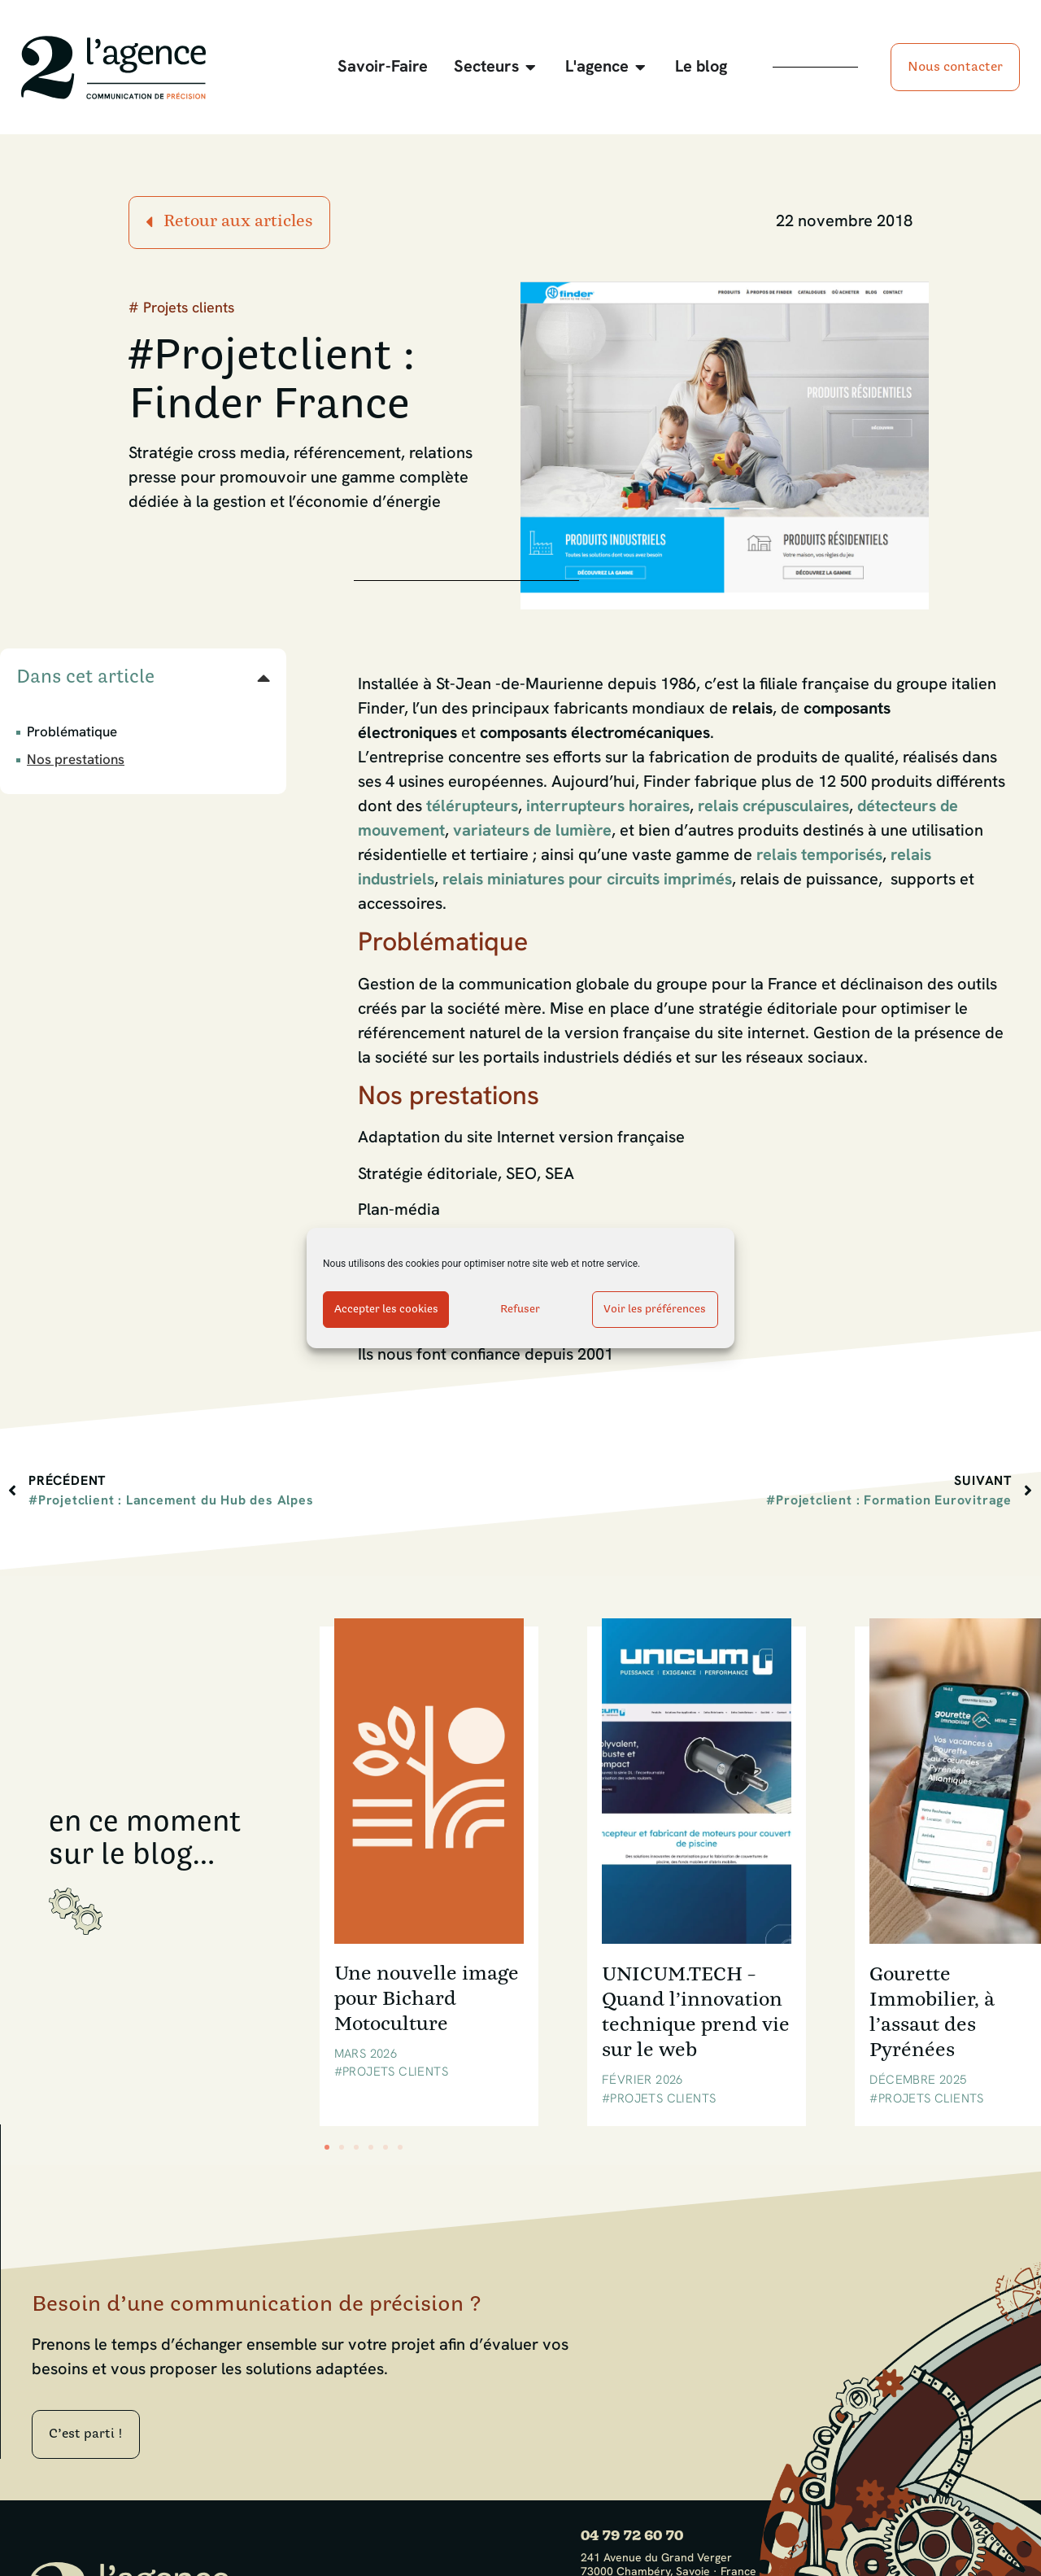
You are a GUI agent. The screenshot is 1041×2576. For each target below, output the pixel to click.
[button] (263, 677)
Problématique (72, 733)
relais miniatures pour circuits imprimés (587, 880)
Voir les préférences (654, 1309)
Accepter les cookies (386, 1309)
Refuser (520, 1309)
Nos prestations (75, 760)
